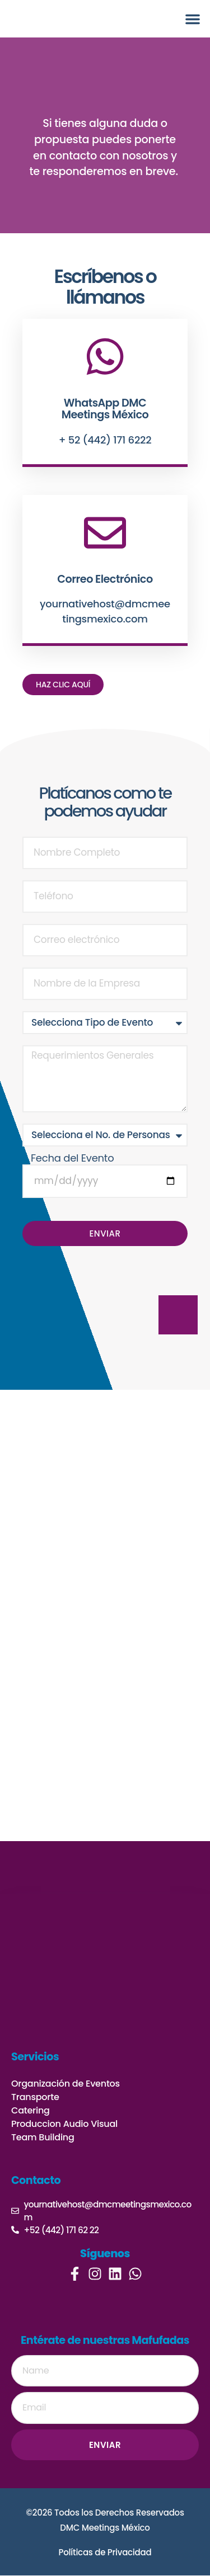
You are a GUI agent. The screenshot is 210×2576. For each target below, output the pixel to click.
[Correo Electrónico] (105, 533)
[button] (192, 19)
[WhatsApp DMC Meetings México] (105, 357)
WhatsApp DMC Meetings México (105, 408)
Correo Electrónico (104, 579)
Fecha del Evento (72, 1158)
